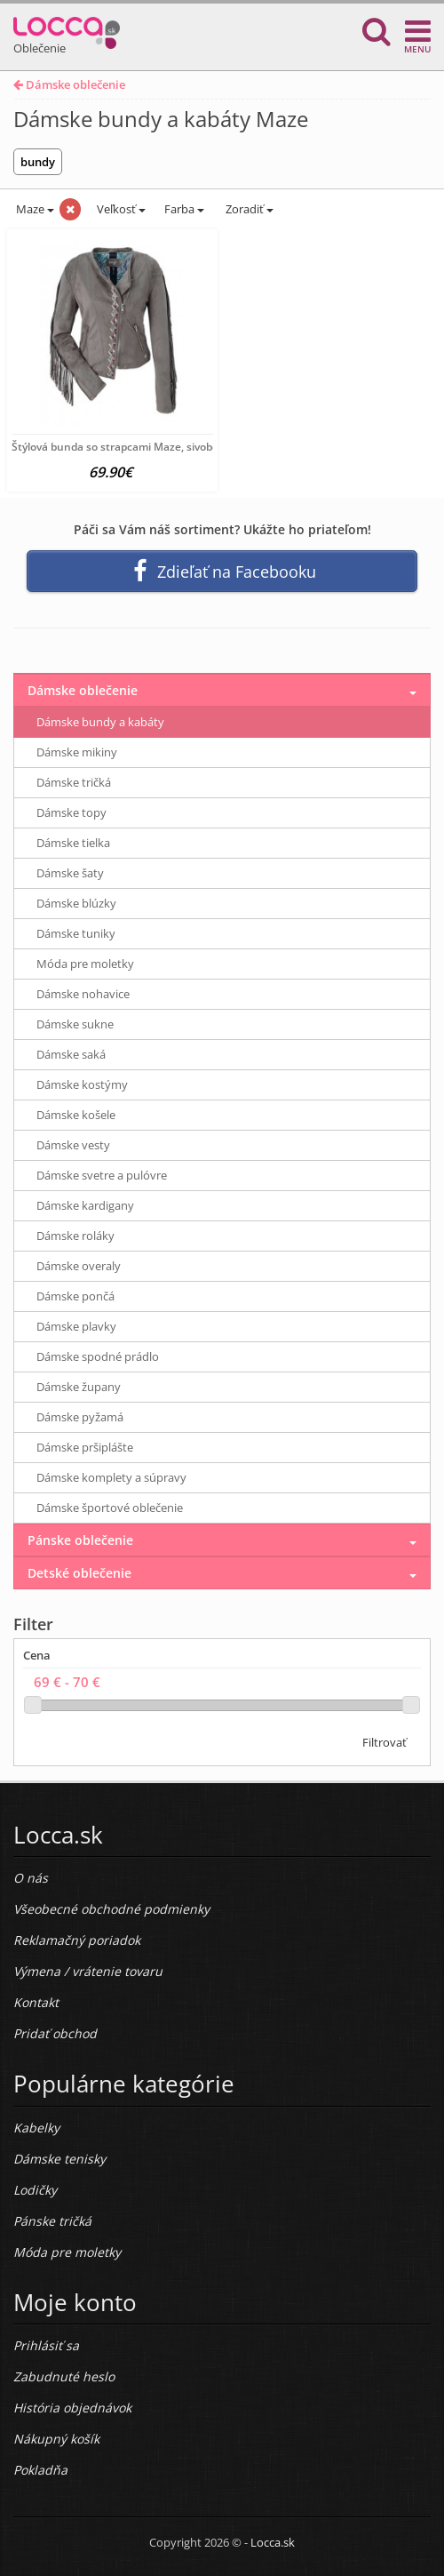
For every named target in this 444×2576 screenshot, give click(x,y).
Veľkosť (120, 209)
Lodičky (35, 2189)
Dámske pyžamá (79, 1417)
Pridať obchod (55, 2033)
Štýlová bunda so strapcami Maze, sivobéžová (127, 446)
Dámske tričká (73, 782)
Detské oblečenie (79, 1572)
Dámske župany (78, 1387)
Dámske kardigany (85, 1205)
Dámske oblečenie (69, 84)
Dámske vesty (73, 1145)
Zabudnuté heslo (64, 2376)
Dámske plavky (76, 1326)
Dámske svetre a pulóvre (101, 1175)
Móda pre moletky (85, 964)
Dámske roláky (75, 1236)
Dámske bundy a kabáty (100, 722)
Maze (33, 209)
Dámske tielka (73, 843)
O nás (30, 1877)
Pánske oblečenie (80, 1540)
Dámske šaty (70, 873)
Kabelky (36, 2127)
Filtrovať (384, 1742)
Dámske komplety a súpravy (111, 1477)
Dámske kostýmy (82, 1084)
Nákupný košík (56, 2438)
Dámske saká (71, 1054)
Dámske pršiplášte (84, 1447)
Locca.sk (272, 2542)
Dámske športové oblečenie (109, 1508)
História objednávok (72, 2407)
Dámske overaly (78, 1266)
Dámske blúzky (76, 903)
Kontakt (36, 2002)
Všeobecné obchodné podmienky (111, 1908)
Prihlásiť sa (46, 2345)
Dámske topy (71, 812)
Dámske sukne (75, 1024)
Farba (184, 209)
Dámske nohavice (83, 994)
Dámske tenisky (59, 2158)
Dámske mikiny (76, 752)
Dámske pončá (75, 1296)
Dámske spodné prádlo (97, 1356)
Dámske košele (75, 1115)
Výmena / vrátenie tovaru (88, 1971)
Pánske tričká (52, 2220)
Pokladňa (40, 2469)
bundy (37, 162)
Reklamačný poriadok (76, 1940)
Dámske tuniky (75, 933)
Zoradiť (248, 209)
